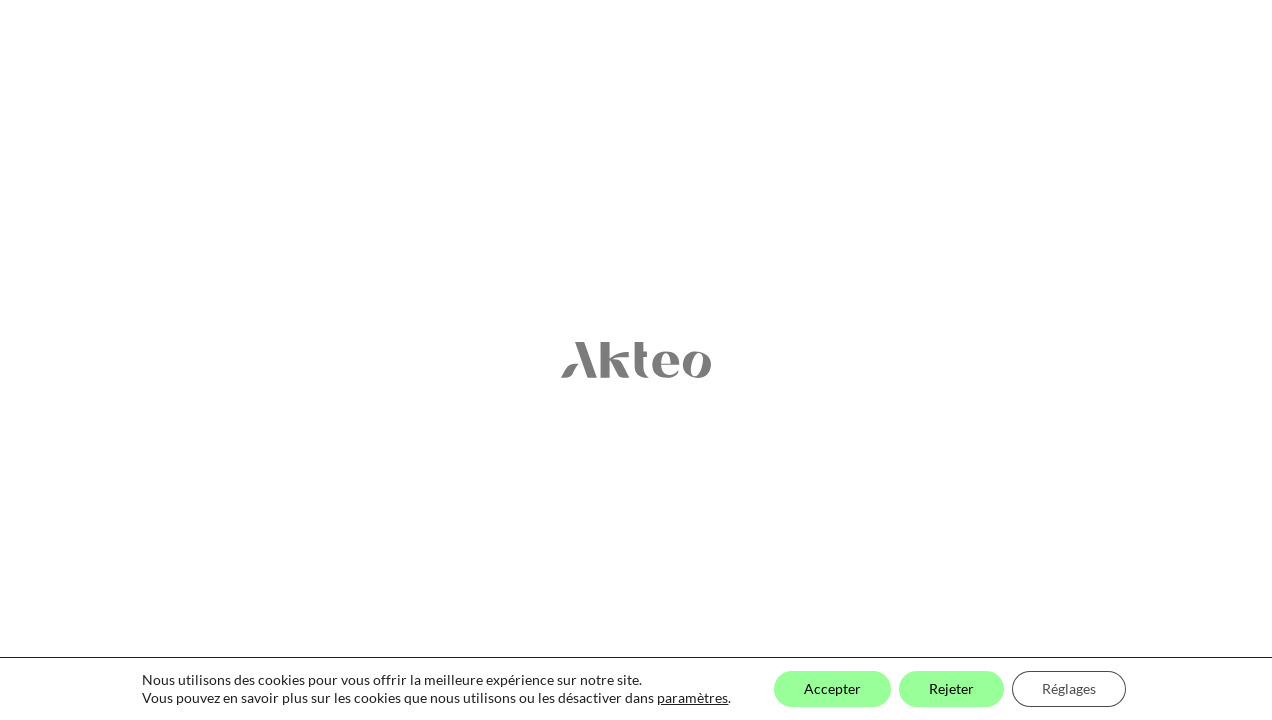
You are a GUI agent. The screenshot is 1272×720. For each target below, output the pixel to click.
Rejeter (951, 688)
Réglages (1069, 688)
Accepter (832, 688)
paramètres (692, 697)
